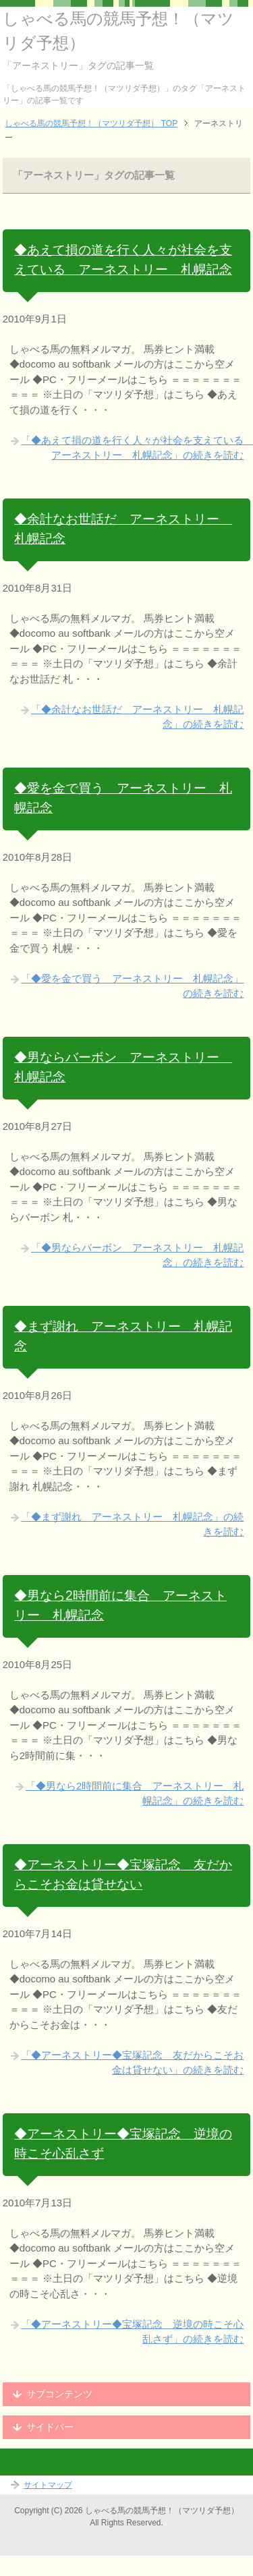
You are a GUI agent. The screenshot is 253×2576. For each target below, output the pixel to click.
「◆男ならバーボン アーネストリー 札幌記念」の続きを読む (137, 1255)
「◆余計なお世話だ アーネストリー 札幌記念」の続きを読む (137, 717)
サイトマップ (48, 2485)
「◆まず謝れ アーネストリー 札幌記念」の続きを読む (132, 1524)
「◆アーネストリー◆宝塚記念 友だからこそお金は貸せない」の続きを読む (132, 2062)
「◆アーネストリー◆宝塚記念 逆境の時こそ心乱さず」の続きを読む (132, 2331)
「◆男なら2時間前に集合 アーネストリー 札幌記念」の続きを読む (135, 1793)
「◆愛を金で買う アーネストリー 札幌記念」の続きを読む (132, 986)
